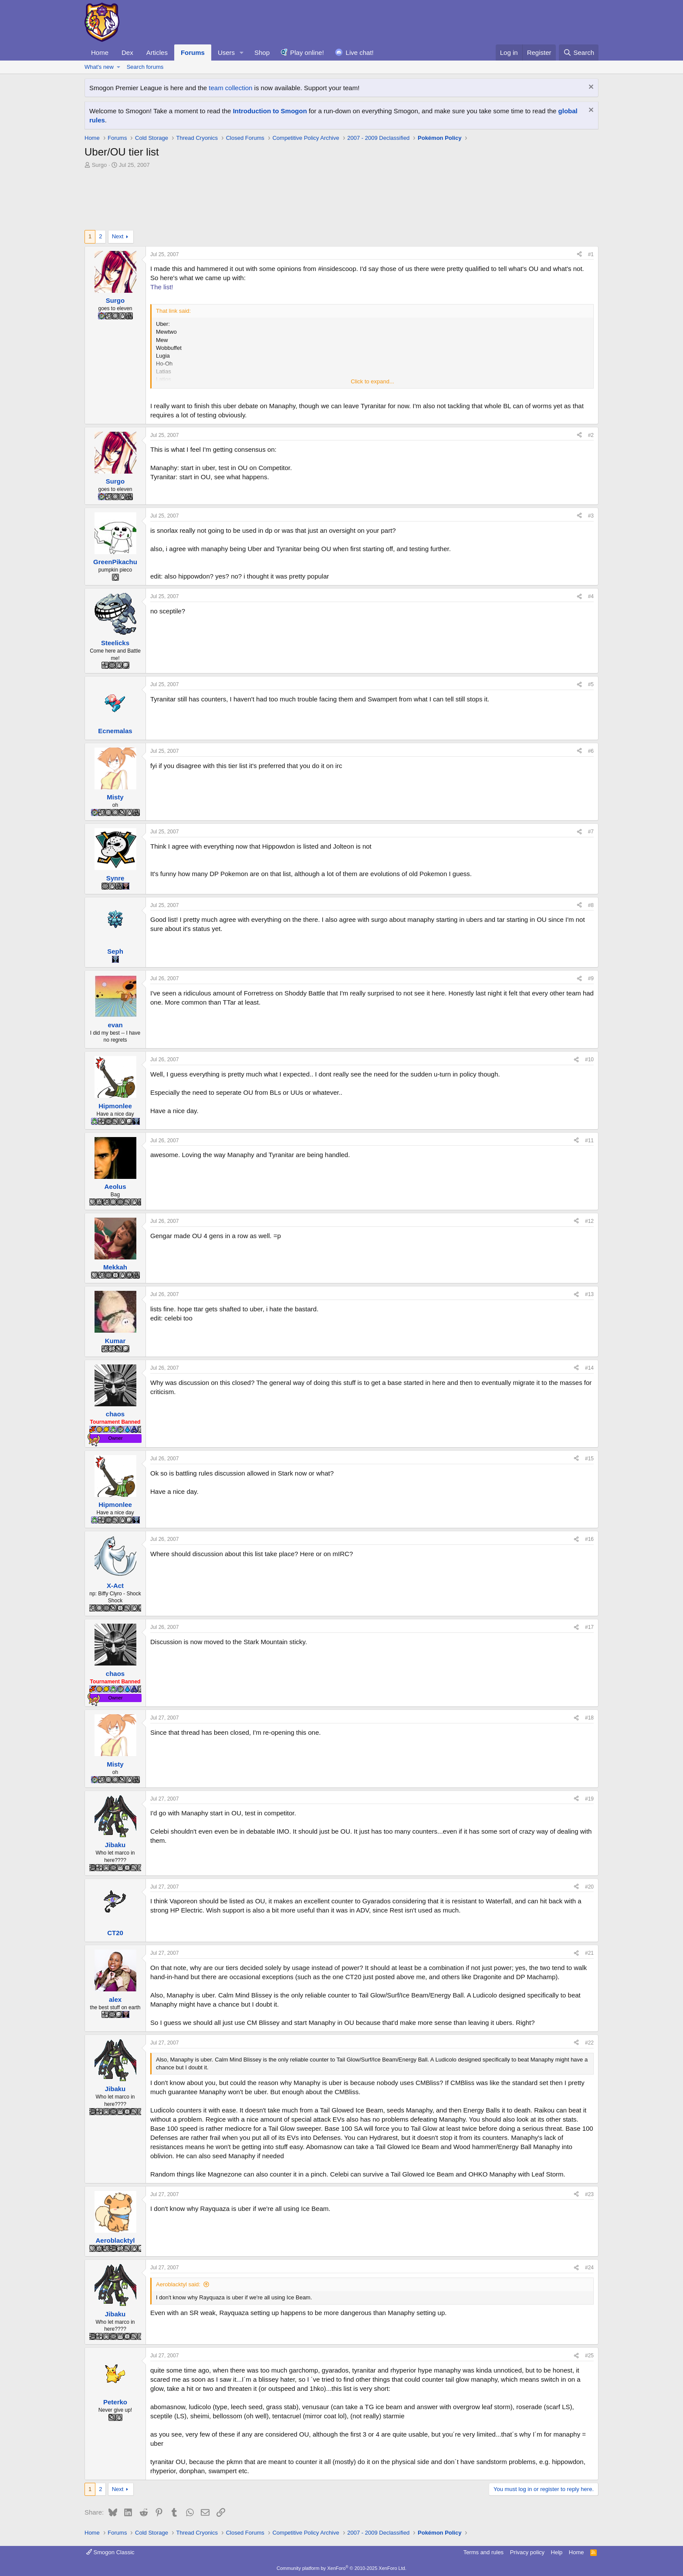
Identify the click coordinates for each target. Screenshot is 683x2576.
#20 (589, 1887)
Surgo (99, 165)
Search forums (145, 67)
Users (226, 52)
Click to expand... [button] (372, 381)
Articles (157, 52)
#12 (589, 1221)
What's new (99, 67)
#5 (591, 684)
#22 (589, 2043)
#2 (591, 435)
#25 (589, 2356)
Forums (193, 52)
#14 (589, 1368)
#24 (589, 2268)
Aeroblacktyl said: (178, 2284)
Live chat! (360, 52)
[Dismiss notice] (590, 87)
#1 (591, 254)
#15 (589, 1459)
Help (557, 2552)
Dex (127, 52)
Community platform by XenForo (341, 2568)
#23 (589, 2194)
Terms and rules (483, 2552)
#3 (591, 516)
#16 (589, 1539)
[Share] (579, 255)
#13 (589, 1294)
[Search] (578, 52)
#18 (589, 1718)
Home (99, 52)
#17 (589, 1627)
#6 (591, 751)
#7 (591, 832)
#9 (591, 978)
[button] (242, 52)
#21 (589, 1953)
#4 (591, 596)
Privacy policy (527, 2552)
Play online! (307, 52)
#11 (589, 1140)
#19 (589, 1799)
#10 (589, 1059)
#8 (591, 905)
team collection (230, 87)
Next (118, 236)
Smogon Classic (110, 2552)
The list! (161, 287)
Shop (262, 52)
